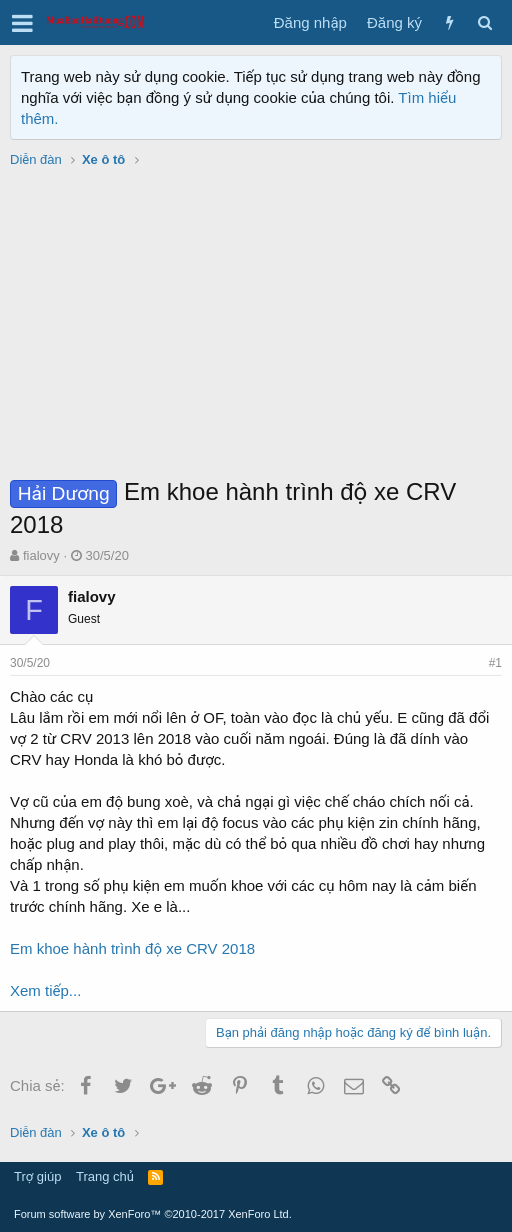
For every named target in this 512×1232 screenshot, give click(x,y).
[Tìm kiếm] (484, 22)
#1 (495, 663)
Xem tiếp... (45, 990)
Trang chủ (105, 1176)
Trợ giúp (37, 1176)
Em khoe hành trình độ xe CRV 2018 (132, 948)
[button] (22, 23)
